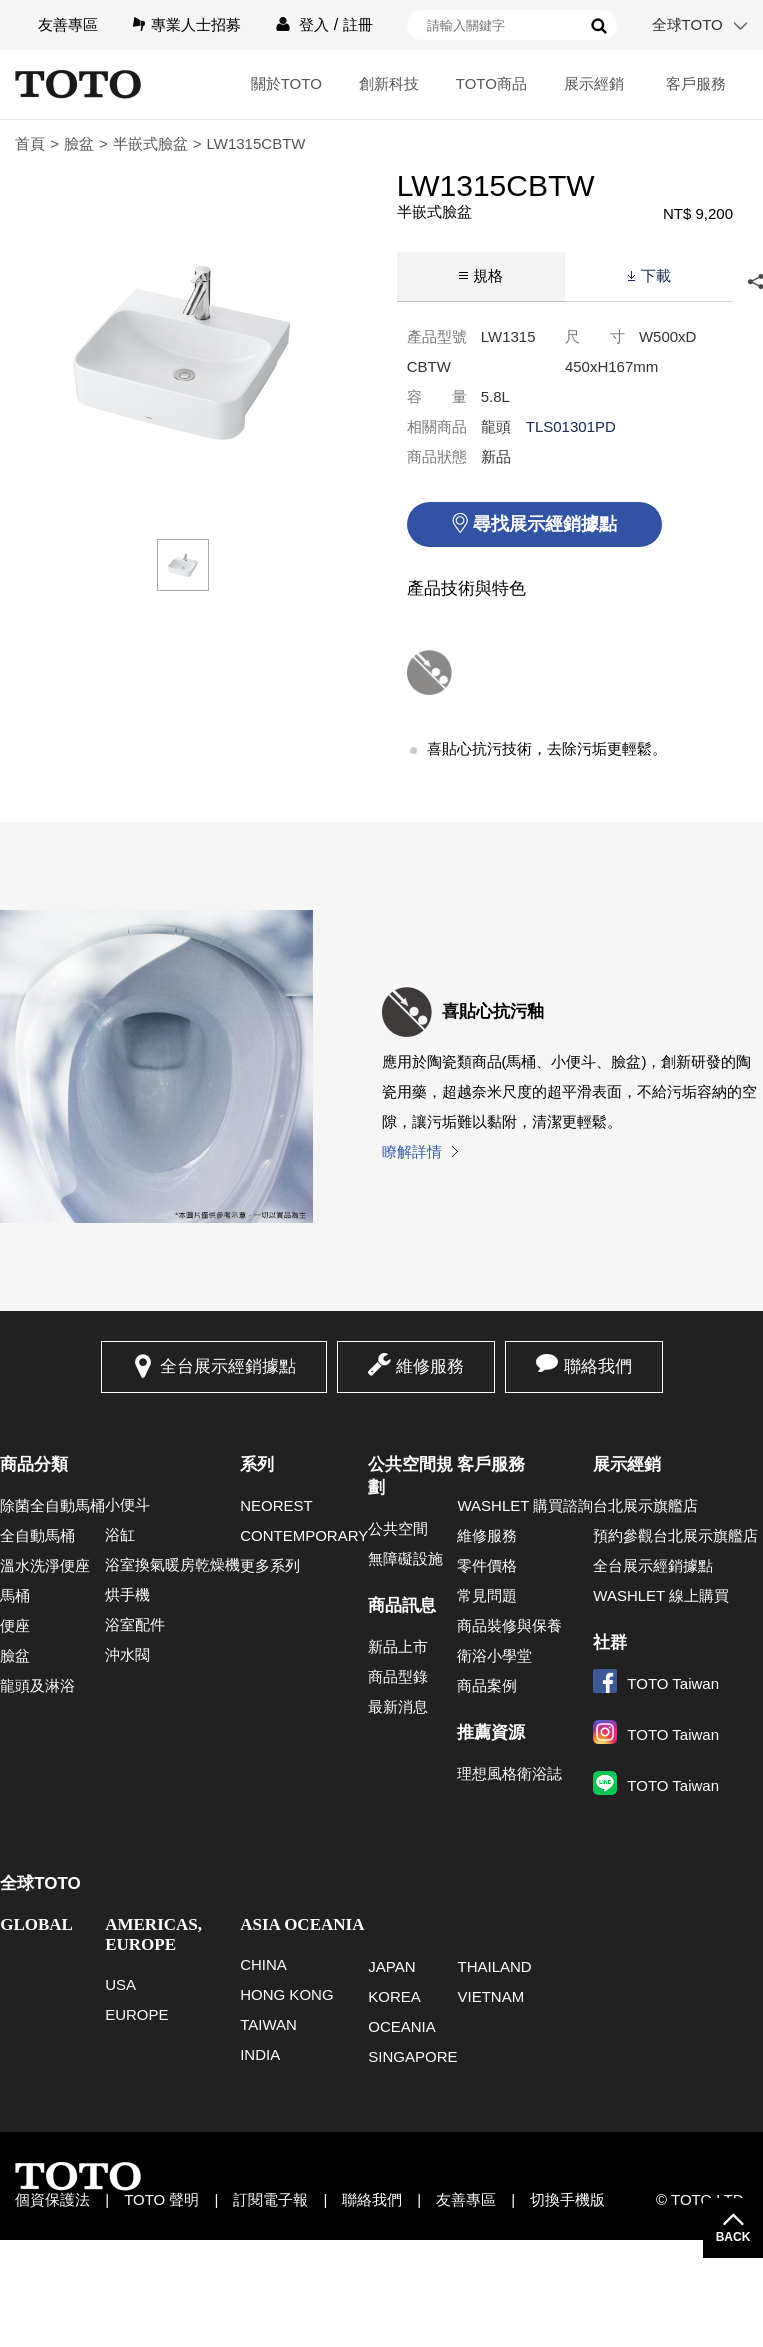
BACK (733, 2237)
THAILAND (494, 1966)
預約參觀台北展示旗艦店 (675, 1535)
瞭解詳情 (412, 1151)
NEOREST (276, 1505)
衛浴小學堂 (494, 1655)
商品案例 (487, 1685)
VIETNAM (490, 1996)
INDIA (260, 2054)
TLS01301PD (571, 426)
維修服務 (430, 1366)
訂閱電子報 (270, 2199)
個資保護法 (52, 2199)
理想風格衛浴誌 (509, 1773)
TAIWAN (268, 2024)
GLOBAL (36, 1924)
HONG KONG (286, 1994)
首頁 (30, 143)
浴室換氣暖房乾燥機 (172, 1564)
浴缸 (120, 1534)
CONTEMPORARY (304, 1535)
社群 (610, 1642)
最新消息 (398, 1706)
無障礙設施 (405, 1558)
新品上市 (398, 1646)
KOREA (394, 1996)
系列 (257, 1464)
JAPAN (391, 1966)
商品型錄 (398, 1676)
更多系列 (270, 1565)
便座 (15, 1625)
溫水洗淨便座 (45, 1565)
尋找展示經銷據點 (545, 524)
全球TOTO (687, 24)
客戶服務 (696, 83)
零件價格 (487, 1565)
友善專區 (68, 24)
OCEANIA (402, 2026)
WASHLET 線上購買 (661, 1595)
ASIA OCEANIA (302, 1924)
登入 (314, 24)
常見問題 (487, 1595)
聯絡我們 (598, 1366)
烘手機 (127, 1594)
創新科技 (389, 83)
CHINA (263, 1964)
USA (120, 1984)
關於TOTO (286, 83)
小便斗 (127, 1504)
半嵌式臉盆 (150, 143)
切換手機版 (567, 2199)
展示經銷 (594, 83)
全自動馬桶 (37, 1535)
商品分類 (34, 1464)
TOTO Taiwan (656, 1683)
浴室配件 (135, 1624)
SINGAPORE (412, 2056)
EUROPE (136, 2014)
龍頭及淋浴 (37, 1685)
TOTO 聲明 (161, 2199)
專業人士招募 (196, 24)
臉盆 (79, 143)
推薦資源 (491, 1732)
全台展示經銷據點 (228, 1366)
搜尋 (599, 26)
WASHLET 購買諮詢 (525, 1505)
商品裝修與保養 (509, 1625)
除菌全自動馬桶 (52, 1505)
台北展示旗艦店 (645, 1505)
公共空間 (398, 1528)
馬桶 (15, 1595)
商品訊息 (402, 1605)
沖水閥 (127, 1654)
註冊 (358, 24)
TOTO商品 (491, 83)
